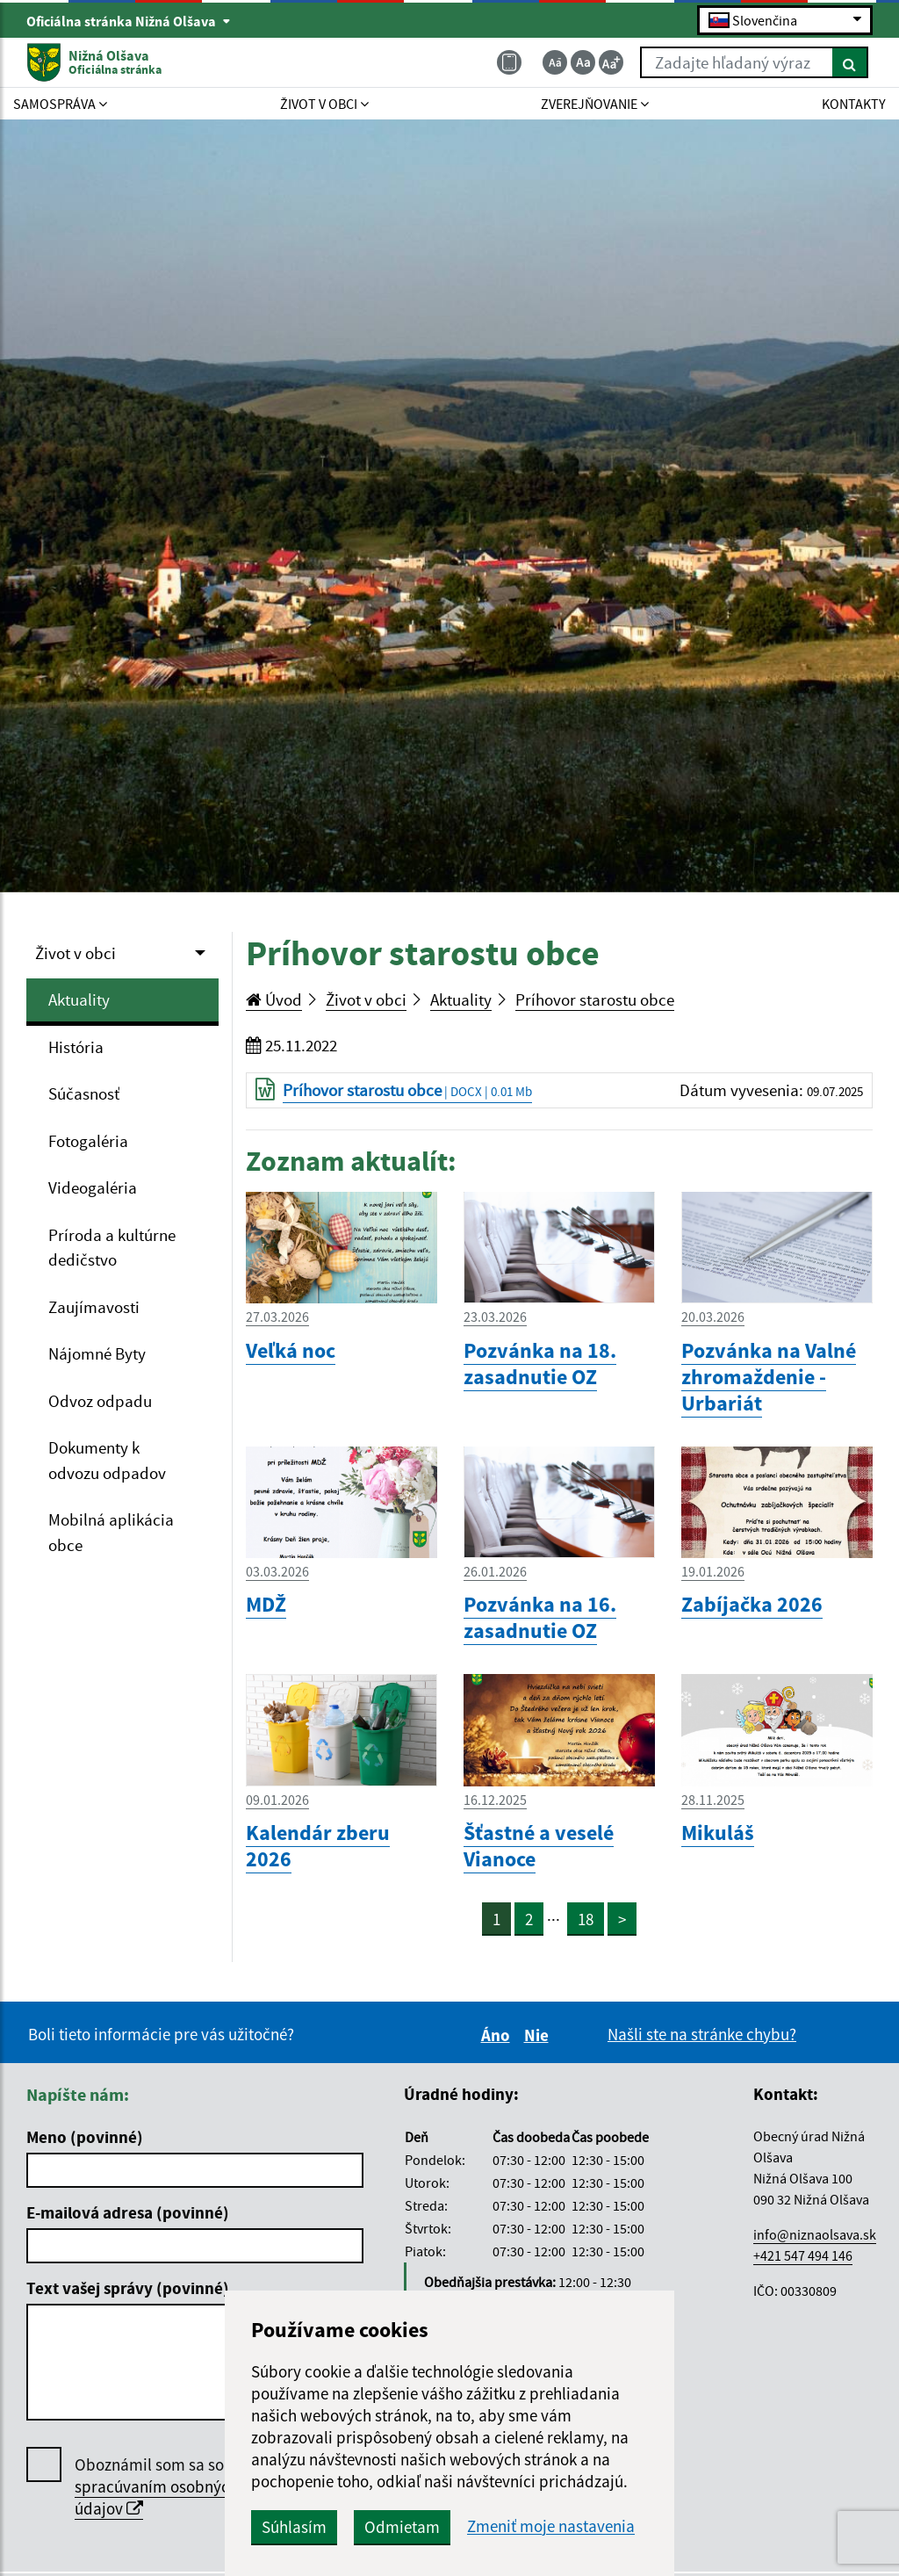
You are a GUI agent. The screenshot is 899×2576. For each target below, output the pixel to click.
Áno (498, 2035)
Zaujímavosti (94, 1306)
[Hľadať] (850, 62)
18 (585, 1919)
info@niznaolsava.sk (814, 2234)
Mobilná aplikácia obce (111, 1532)
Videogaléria (92, 1187)
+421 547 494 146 (802, 2255)
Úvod (274, 999)
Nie (539, 2035)
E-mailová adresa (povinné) (127, 2212)
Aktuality (79, 999)
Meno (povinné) (84, 2136)
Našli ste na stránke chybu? (702, 2034)
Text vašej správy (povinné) (127, 2287)
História (76, 1046)
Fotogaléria (88, 1140)
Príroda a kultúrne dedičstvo (112, 1247)
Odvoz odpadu (100, 1400)
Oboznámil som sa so (156, 2487)
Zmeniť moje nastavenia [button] (551, 2526)
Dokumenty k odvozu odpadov (107, 1460)
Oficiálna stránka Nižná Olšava (128, 21)
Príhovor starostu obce (594, 999)
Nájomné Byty (97, 1353)
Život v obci (75, 952)
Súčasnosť (83, 1093)
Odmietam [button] (402, 2526)
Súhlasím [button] (294, 2526)
